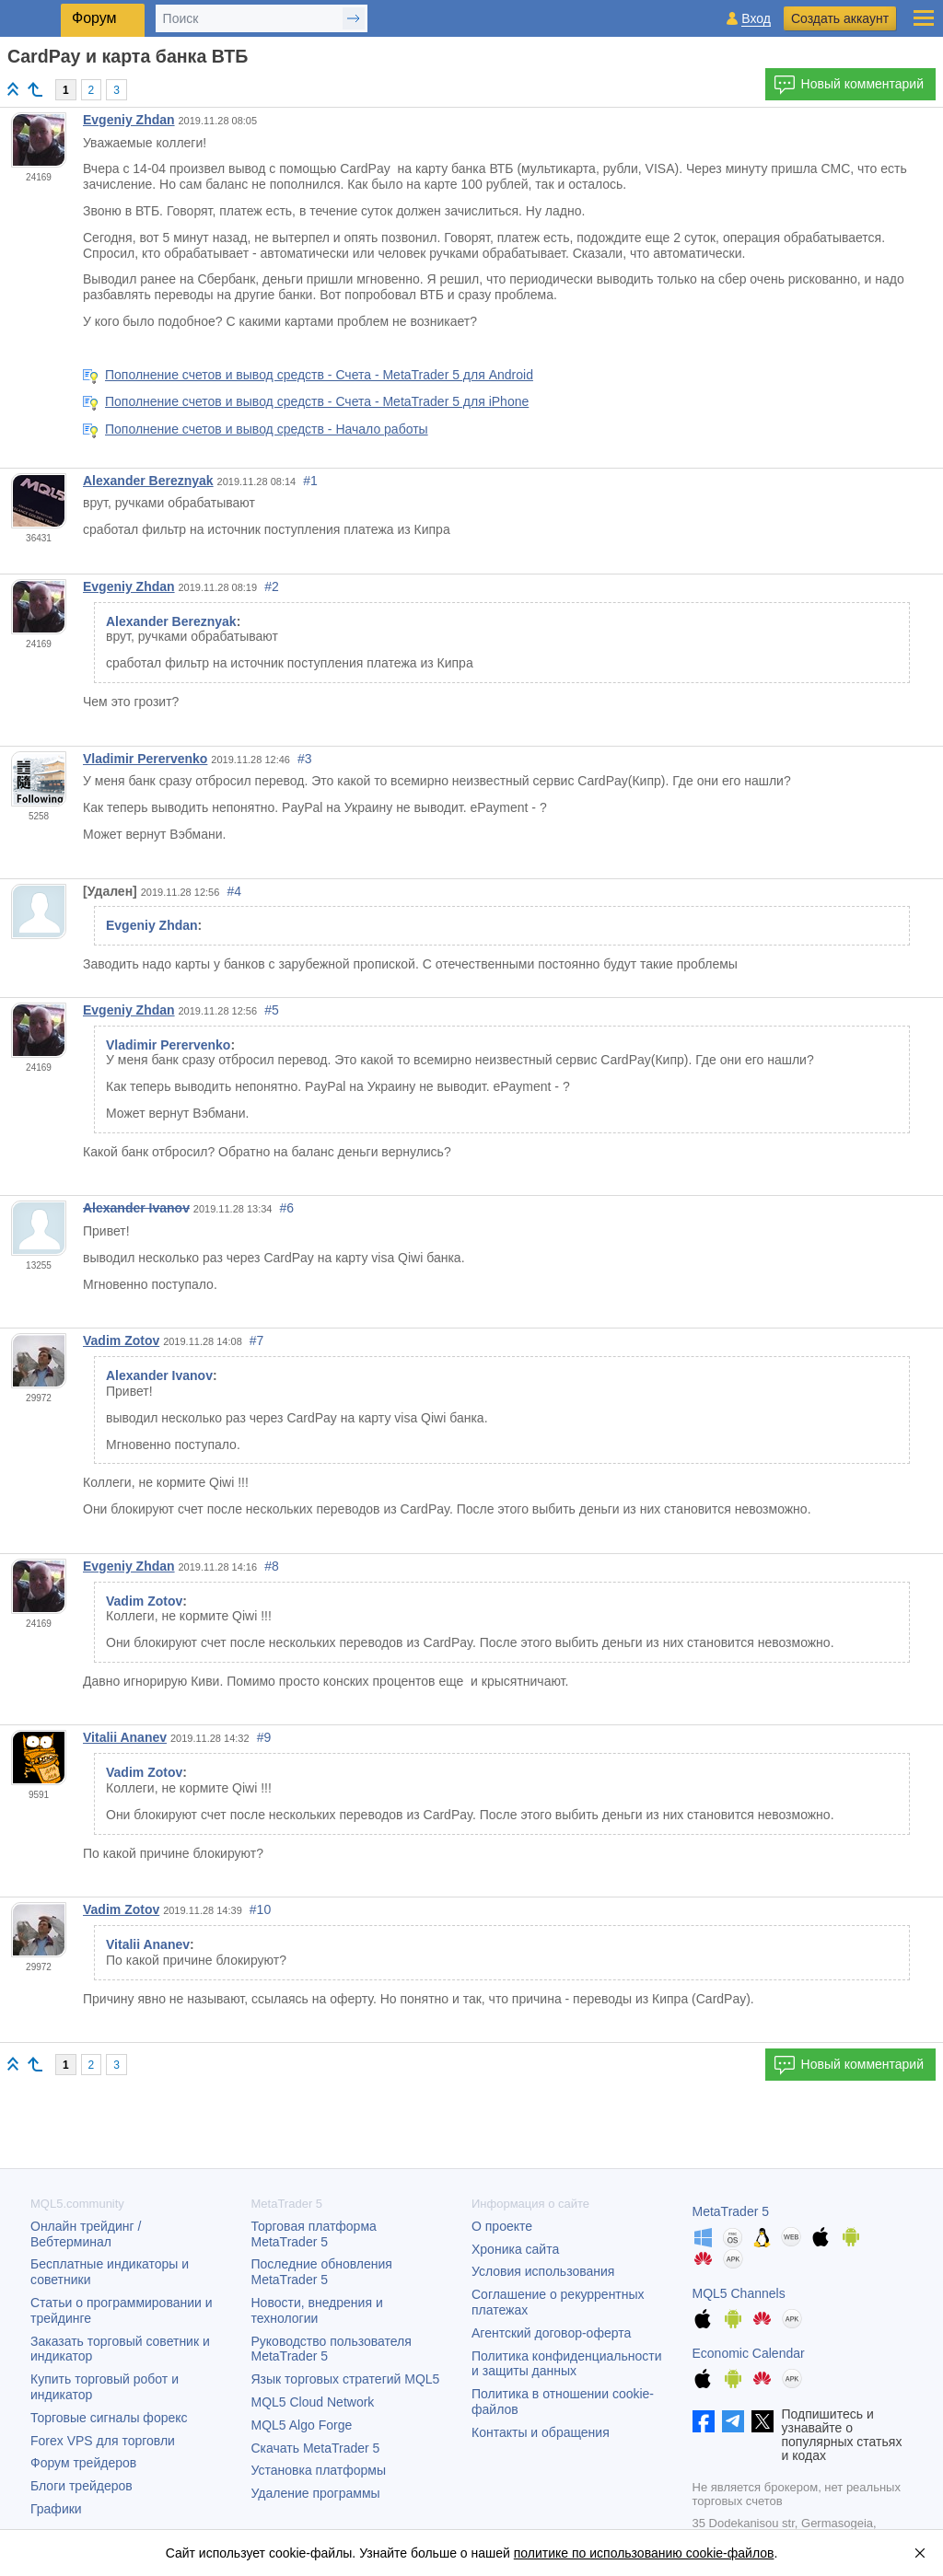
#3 (304, 758)
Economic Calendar (749, 2353)
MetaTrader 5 (731, 2211)
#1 (310, 480)
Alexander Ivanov (136, 1208)
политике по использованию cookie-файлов (644, 2553)
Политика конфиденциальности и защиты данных (567, 2364)
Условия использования (543, 2271)
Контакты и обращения (541, 2432)
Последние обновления (321, 2272)
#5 (271, 1010)
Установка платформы (318, 2470)
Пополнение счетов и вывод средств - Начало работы (266, 429)
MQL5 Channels (739, 2293)
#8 (271, 1566)
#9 (264, 1737)
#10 (260, 1909)
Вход (756, 19)
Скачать (315, 2448)
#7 (257, 1340)
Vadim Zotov (121, 1340)
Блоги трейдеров (81, 2485)
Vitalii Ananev (125, 1737)
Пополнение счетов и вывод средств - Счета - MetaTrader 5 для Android (319, 374)
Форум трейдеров (83, 2462)
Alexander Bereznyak (148, 480)
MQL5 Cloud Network (313, 2402)
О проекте (502, 2226)
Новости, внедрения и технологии (317, 2310)
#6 (287, 1208)
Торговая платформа (314, 2234)
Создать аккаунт (840, 18)
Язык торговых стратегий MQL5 (345, 2379)
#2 (271, 586)
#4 (234, 891)
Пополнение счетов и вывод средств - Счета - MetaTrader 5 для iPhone (317, 401)
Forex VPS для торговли (102, 2440)
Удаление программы (315, 2493)
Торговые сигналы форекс (109, 2417)
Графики (56, 2508)
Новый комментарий (849, 85)
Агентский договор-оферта (551, 2333)
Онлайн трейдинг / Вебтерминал (85, 2234)
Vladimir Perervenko (145, 758)
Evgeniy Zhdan (129, 119)
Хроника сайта (515, 2249)
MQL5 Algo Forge (302, 2425)
